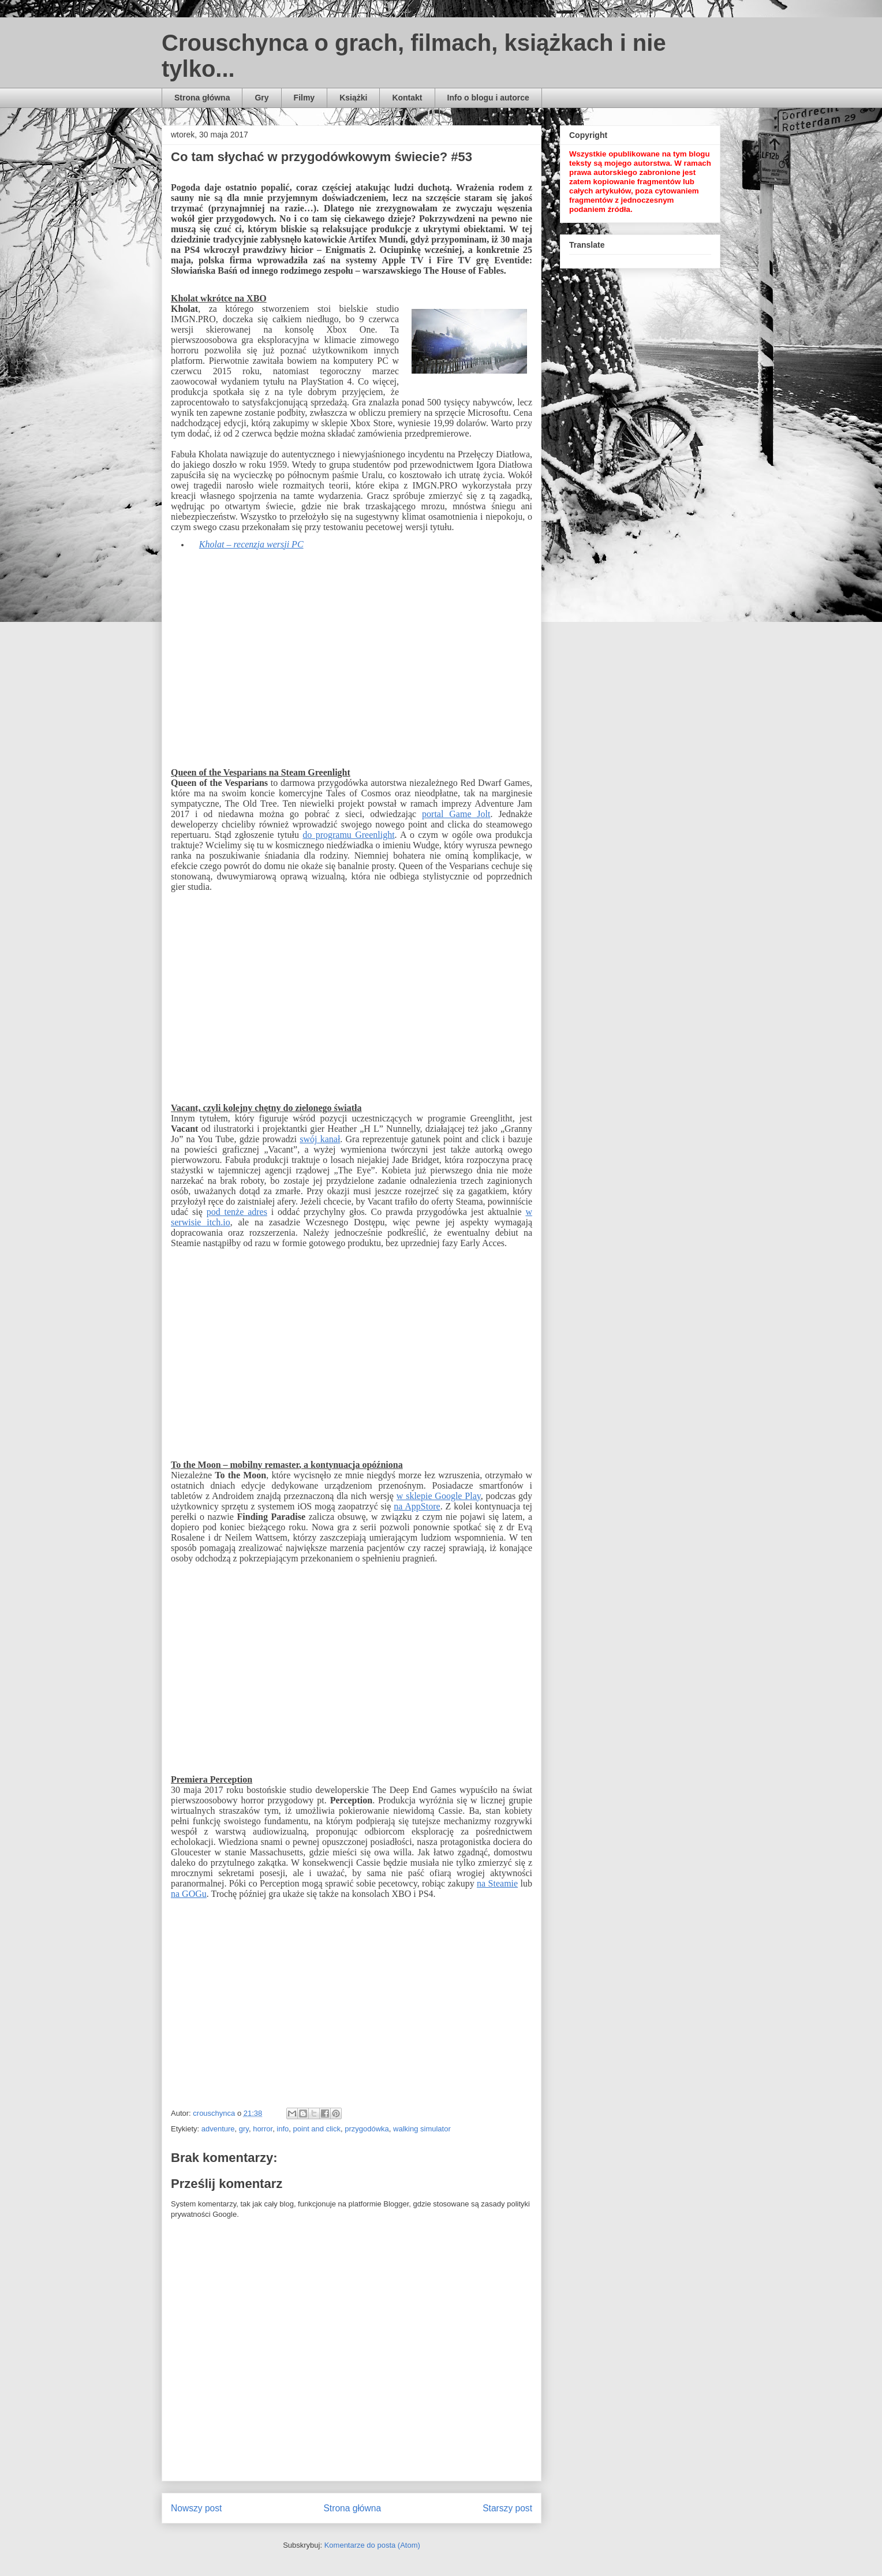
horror (262, 2128)
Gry (261, 97)
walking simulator (422, 2128)
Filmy (304, 97)
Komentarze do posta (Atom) (372, 2545)
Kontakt (407, 97)
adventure (218, 2128)
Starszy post (507, 2508)
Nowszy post (196, 2508)
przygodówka (367, 2128)
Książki (353, 97)
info (282, 2128)
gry (244, 2128)
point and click (317, 2128)
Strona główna (202, 97)
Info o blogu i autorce (488, 97)
